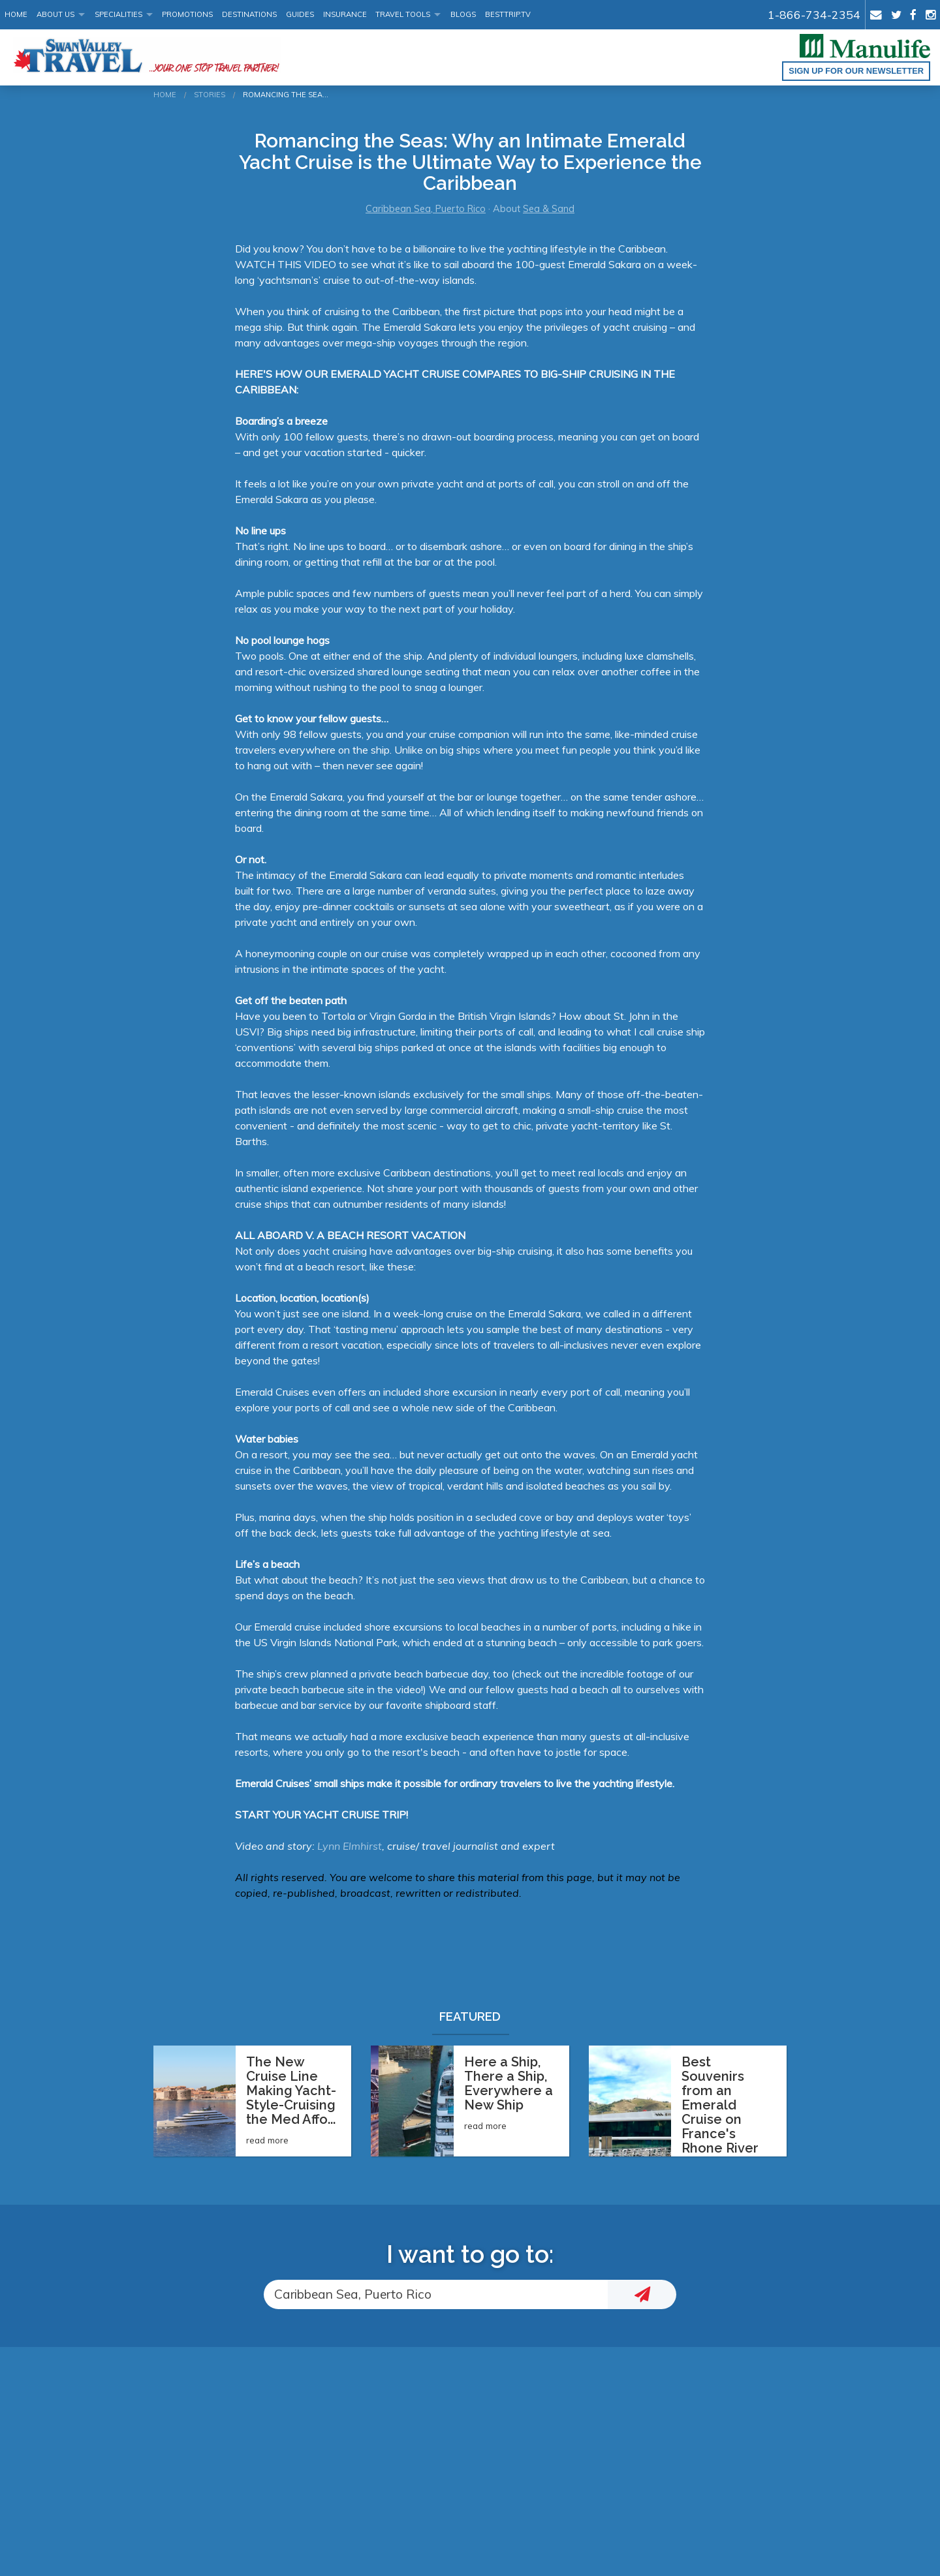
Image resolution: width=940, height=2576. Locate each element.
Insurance (345, 14)
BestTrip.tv (508, 14)
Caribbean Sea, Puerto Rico (426, 209)
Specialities (118, 14)
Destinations (249, 14)
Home (16, 14)
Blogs (463, 14)
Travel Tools (402, 14)
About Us (55, 14)
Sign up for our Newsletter (856, 71)
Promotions (187, 14)
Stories (209, 94)
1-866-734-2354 (814, 14)
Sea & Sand (548, 209)
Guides (300, 14)
